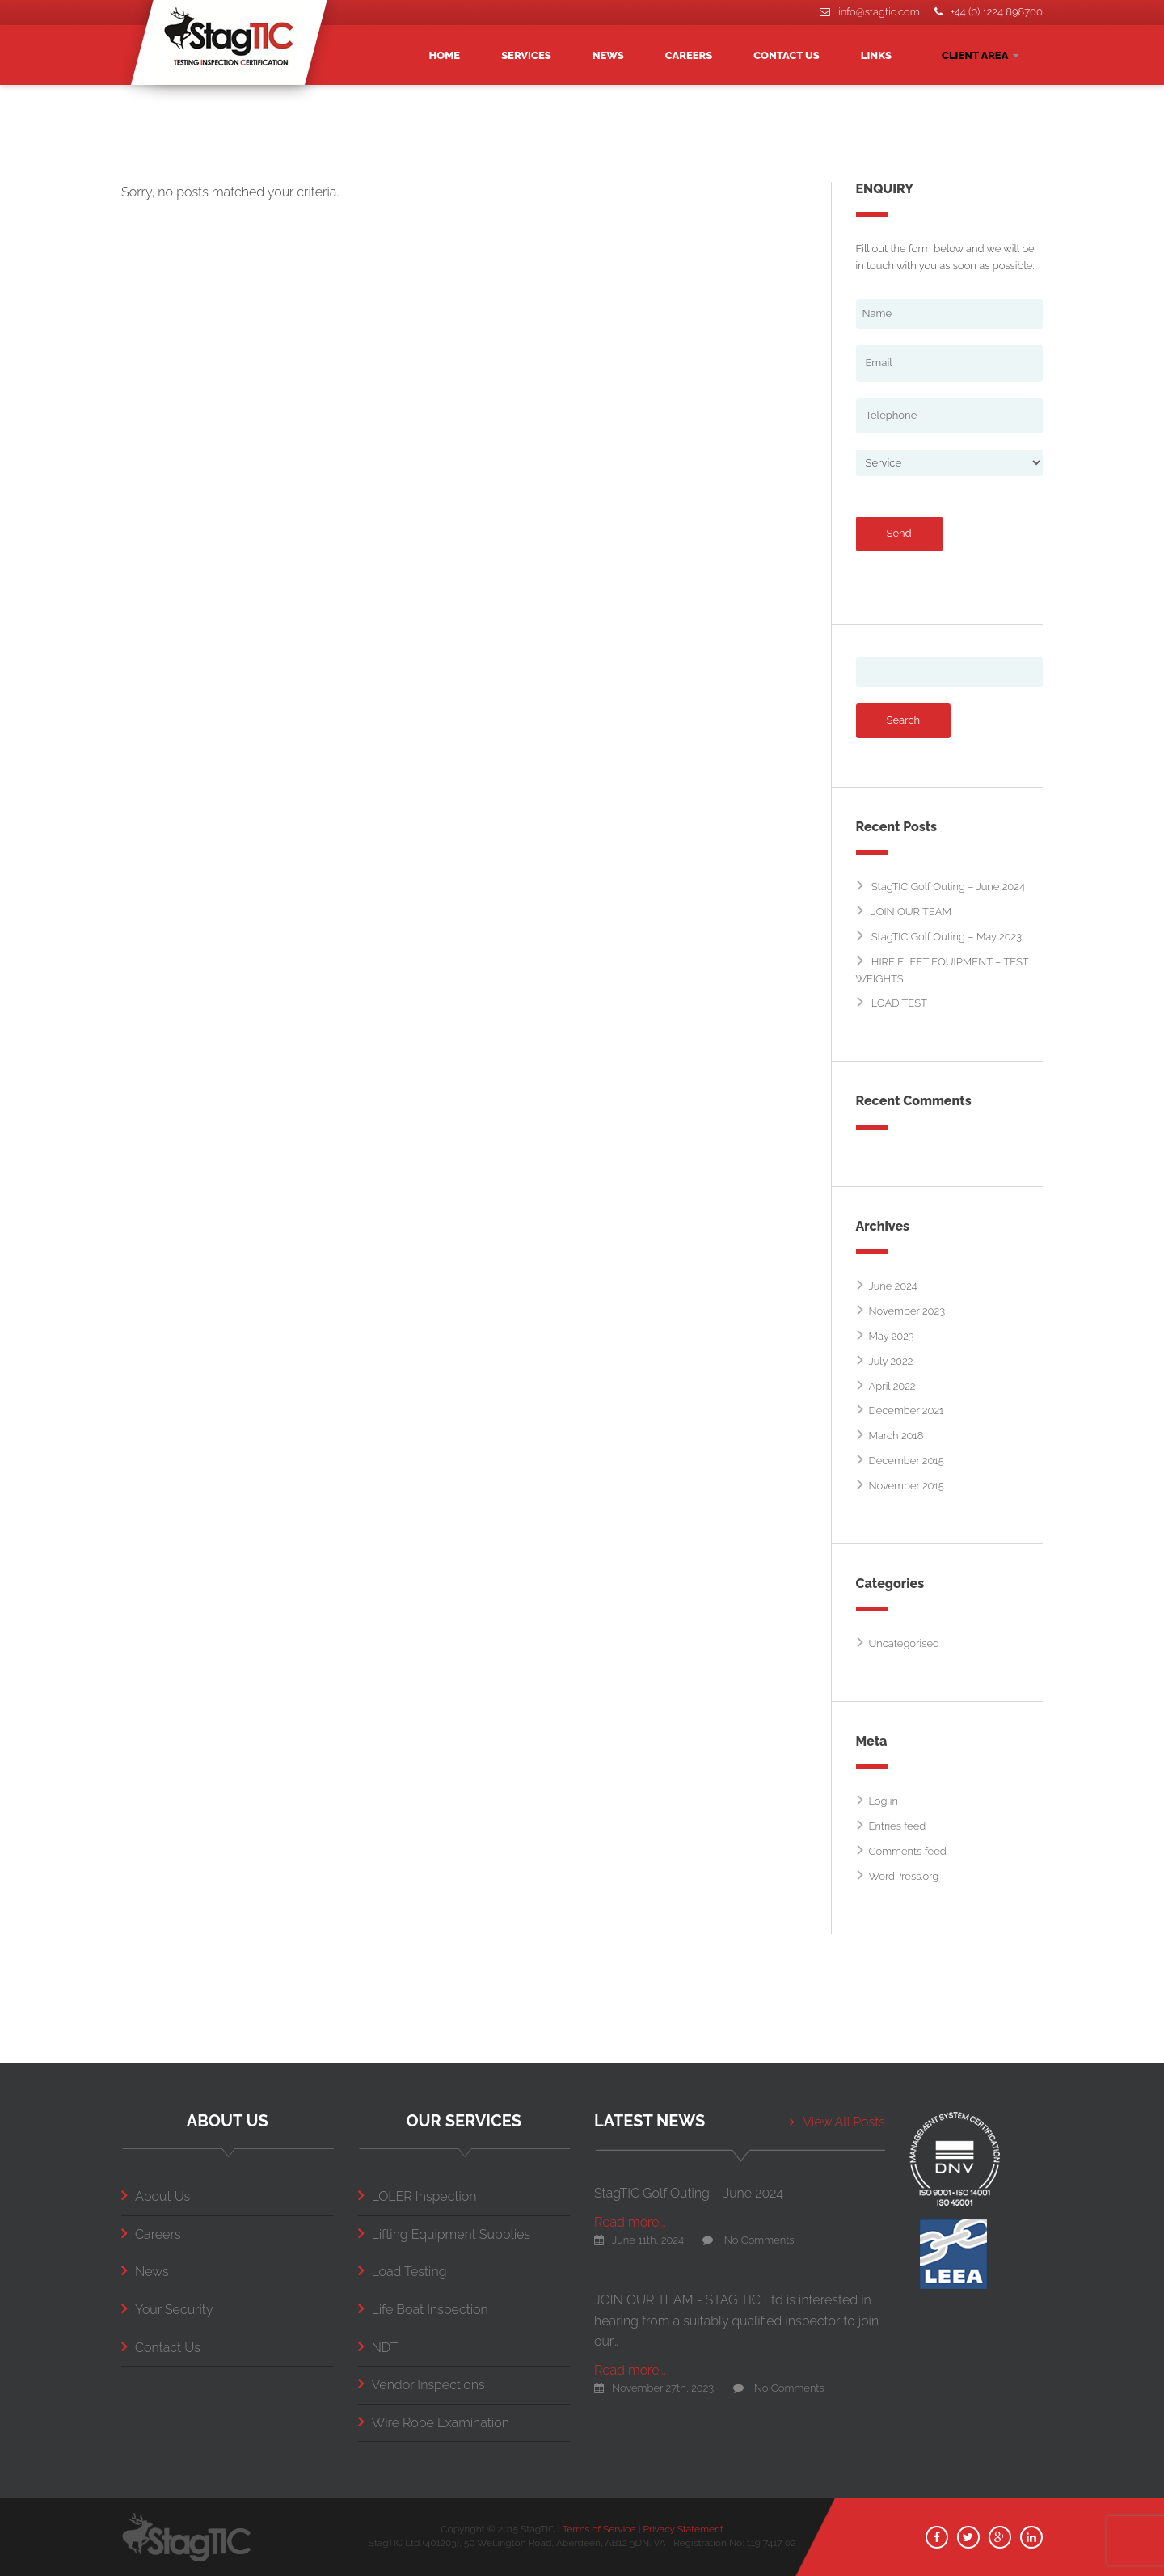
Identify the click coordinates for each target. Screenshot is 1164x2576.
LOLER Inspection (417, 2196)
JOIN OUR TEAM (911, 912)
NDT (378, 2347)
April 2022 (892, 1386)
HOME (445, 55)
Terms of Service (598, 2529)
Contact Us (160, 2347)
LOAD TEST (899, 1003)
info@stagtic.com (869, 12)
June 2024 (893, 1286)
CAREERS (689, 55)
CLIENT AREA (980, 55)
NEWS (608, 55)
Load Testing (402, 2271)
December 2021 (906, 1410)
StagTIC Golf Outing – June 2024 (948, 886)
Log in (884, 1801)
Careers (151, 2234)
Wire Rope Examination (433, 2422)
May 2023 (891, 1336)
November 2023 (907, 1311)
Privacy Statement (683, 2529)
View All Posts (837, 2122)
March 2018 (896, 1435)
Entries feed (897, 1826)
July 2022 (891, 1361)
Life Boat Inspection (423, 2309)
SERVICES (526, 55)
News (145, 2271)
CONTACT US (786, 55)
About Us (155, 2196)
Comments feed (908, 1851)
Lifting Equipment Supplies (444, 2234)
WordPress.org (904, 1876)
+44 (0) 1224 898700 (988, 12)
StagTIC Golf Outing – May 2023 (946, 937)
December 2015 (906, 1461)
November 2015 (906, 1486)
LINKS (876, 55)
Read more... (630, 2222)
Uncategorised (904, 1643)
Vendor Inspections (421, 2384)
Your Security (167, 2309)
